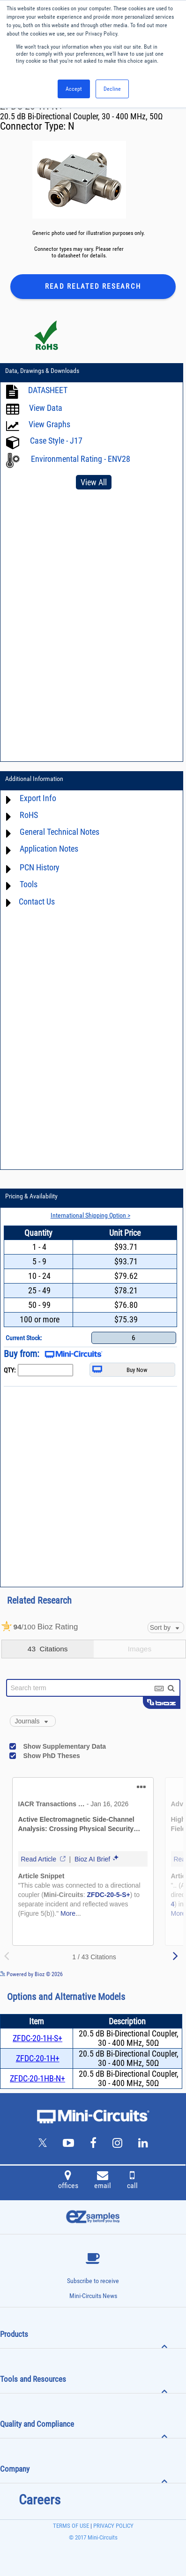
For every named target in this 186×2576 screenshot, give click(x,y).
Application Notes (49, 849)
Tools (28, 885)
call (132, 2181)
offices (68, 2181)
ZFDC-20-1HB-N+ (37, 2078)
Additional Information (34, 778)
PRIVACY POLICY (113, 2525)
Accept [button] (74, 89)
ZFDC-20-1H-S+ (37, 2038)
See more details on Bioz (157, 1973)
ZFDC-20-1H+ (38, 2058)
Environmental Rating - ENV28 (80, 459)
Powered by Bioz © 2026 (31, 1974)
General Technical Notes (59, 832)
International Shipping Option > (90, 1215)
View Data (45, 408)
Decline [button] (112, 89)
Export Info (38, 798)
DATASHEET (47, 390)
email (102, 2181)
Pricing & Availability (31, 1196)
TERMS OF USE (71, 2525)
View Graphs (49, 425)
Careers (39, 2500)
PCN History (40, 868)
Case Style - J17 (56, 441)
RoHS (29, 815)
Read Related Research (93, 286)
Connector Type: (34, 126)
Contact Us (37, 901)
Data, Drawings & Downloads (42, 370)
